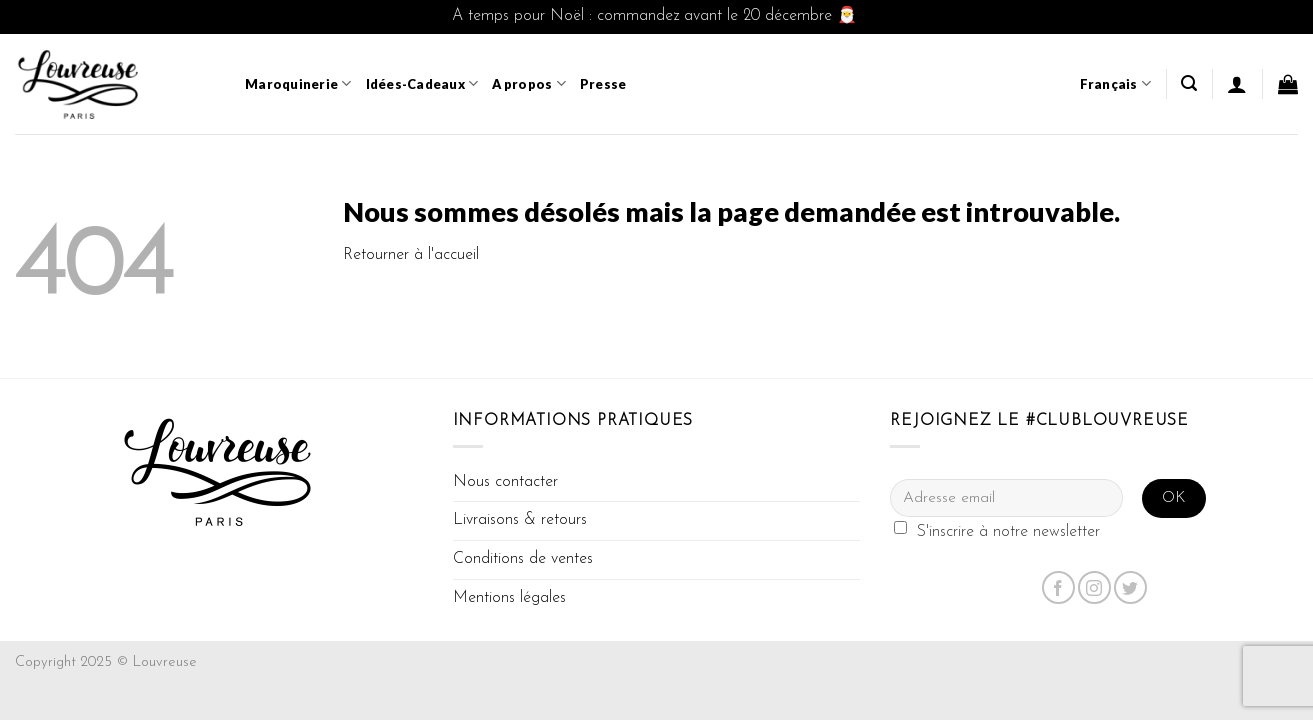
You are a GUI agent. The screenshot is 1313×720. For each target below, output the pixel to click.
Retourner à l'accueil (411, 255)
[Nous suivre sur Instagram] (1094, 587)
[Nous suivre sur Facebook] (1058, 587)
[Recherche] (1189, 83)
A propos (529, 83)
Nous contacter (505, 482)
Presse (603, 84)
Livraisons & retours (520, 520)
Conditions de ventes (523, 559)
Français (1116, 83)
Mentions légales (509, 598)
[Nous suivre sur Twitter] (1130, 587)
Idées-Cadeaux (422, 83)
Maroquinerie (298, 83)
